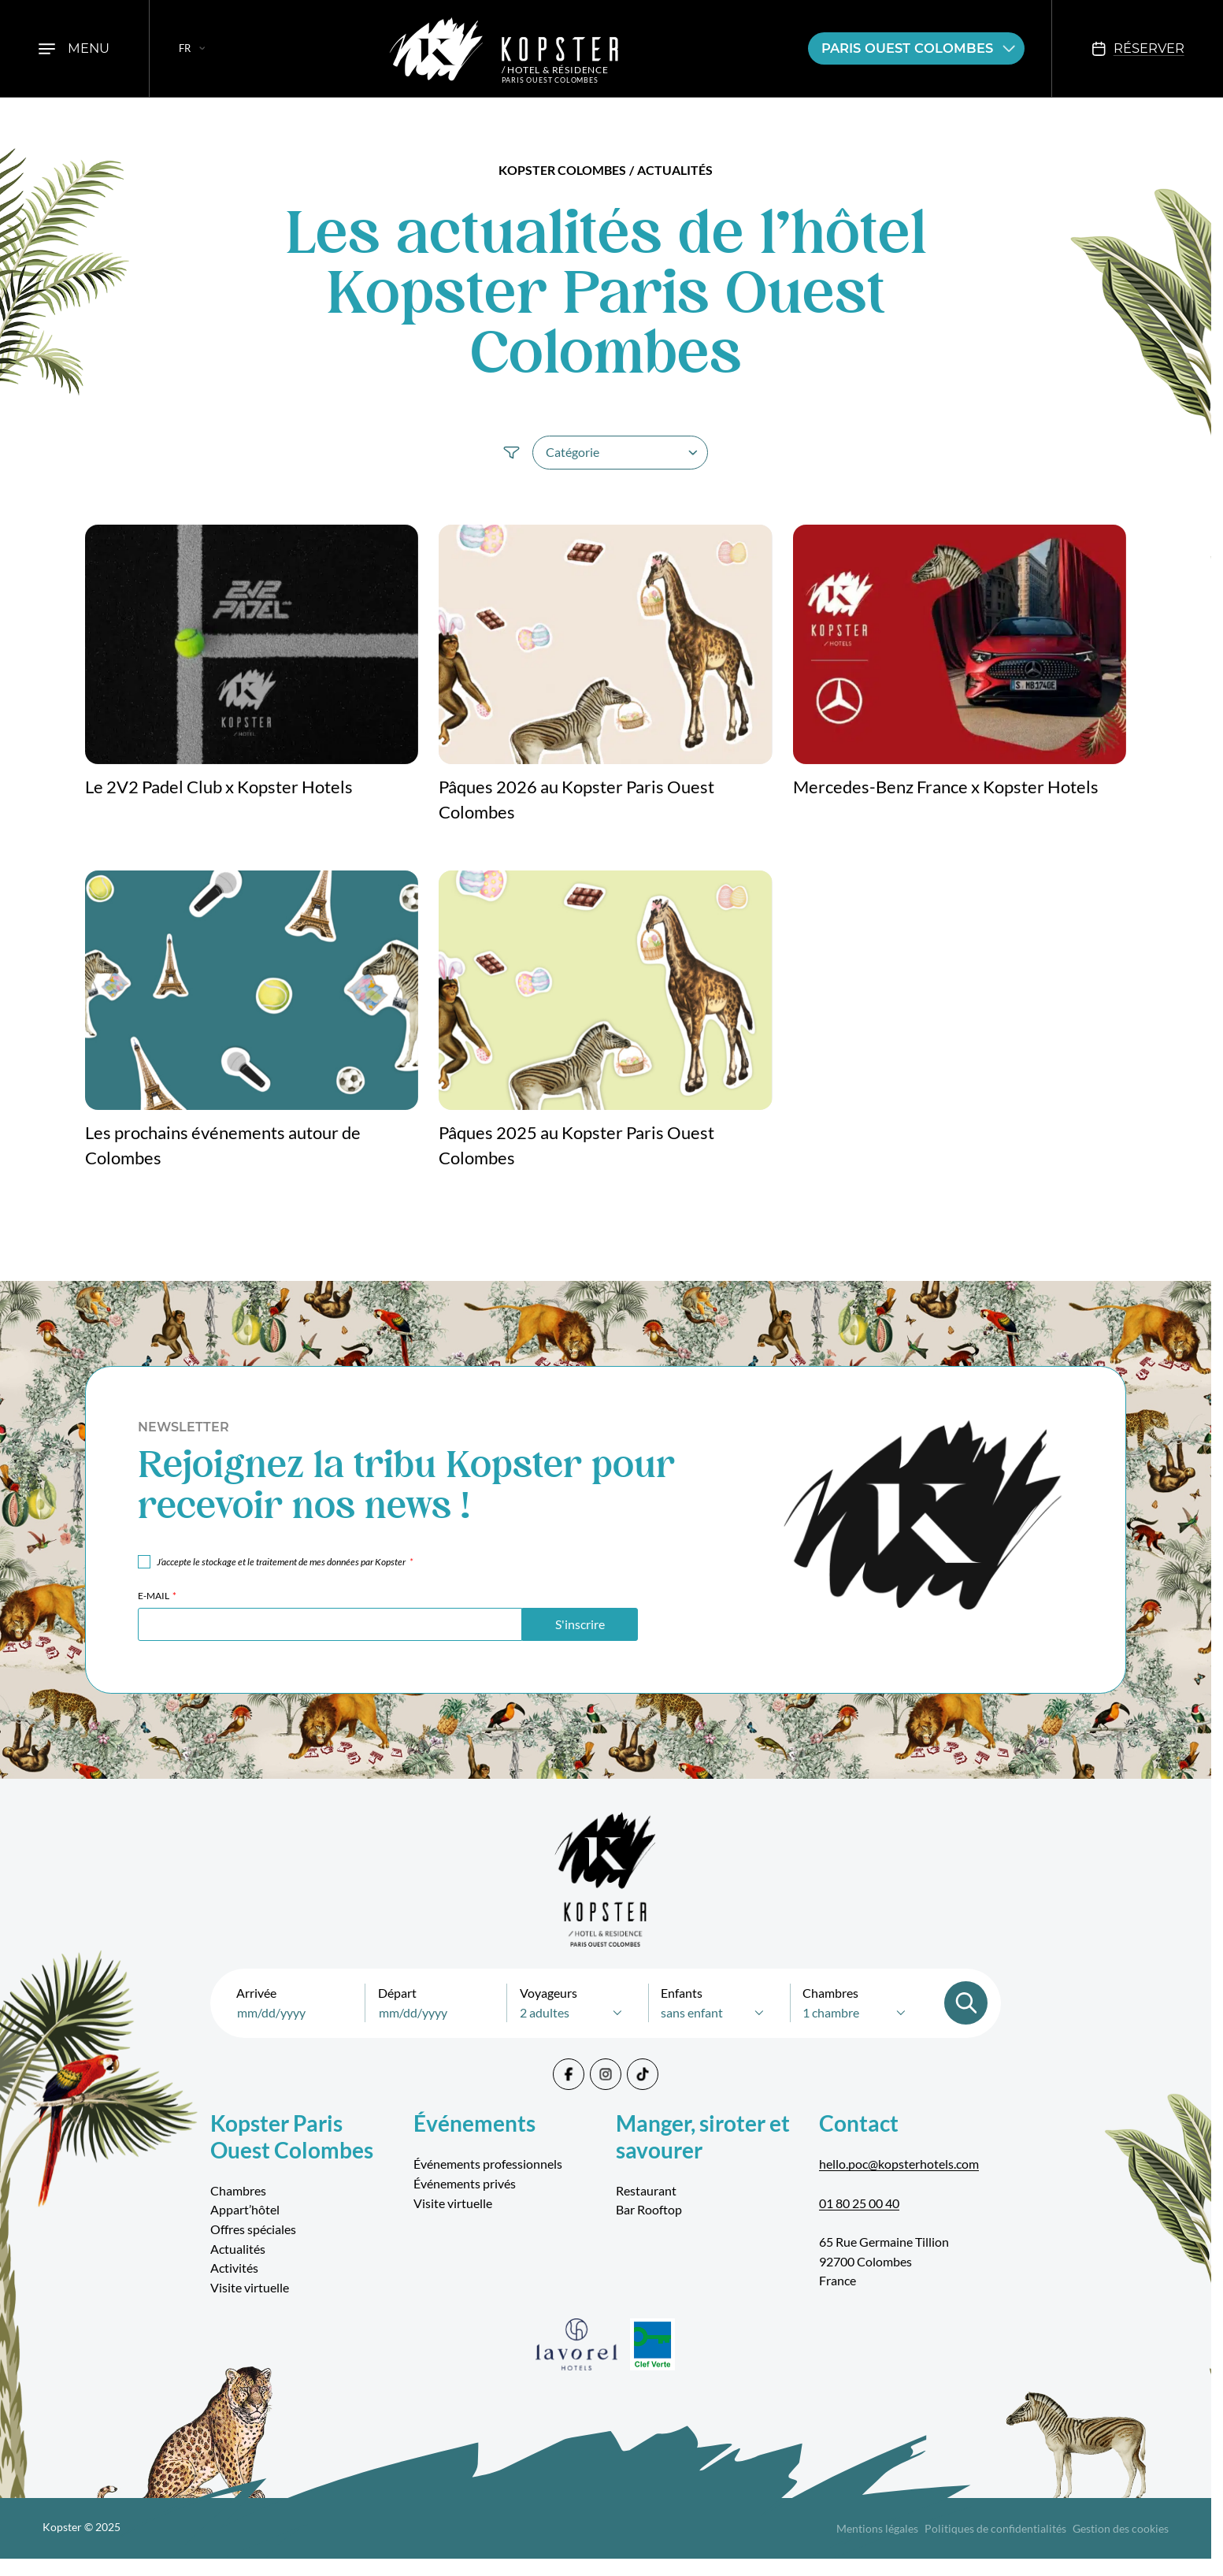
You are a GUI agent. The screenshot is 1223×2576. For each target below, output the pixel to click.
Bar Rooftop (649, 2209)
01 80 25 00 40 (859, 2203)
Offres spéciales (253, 2229)
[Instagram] (605, 2074)
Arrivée (256, 1992)
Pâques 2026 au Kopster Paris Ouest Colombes (576, 800)
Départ (397, 1992)
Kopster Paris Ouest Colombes (291, 2136)
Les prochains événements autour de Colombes (223, 1146)
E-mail (157, 1596)
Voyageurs (548, 1992)
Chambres (830, 1992)
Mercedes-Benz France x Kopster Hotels (946, 787)
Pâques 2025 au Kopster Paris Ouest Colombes (576, 1146)
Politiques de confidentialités (995, 2528)
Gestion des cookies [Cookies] (1121, 2528)
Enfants (681, 1992)
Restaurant (646, 2190)
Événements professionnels (487, 2163)
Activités (234, 2267)
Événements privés (464, 2183)
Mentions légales (877, 2528)
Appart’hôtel (245, 2209)
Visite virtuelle (249, 2287)
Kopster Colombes (562, 169)
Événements (474, 2123)
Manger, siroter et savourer (703, 2136)
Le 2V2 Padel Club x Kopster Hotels (219, 787)
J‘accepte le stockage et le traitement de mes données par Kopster (284, 1562)
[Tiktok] (642, 2074)
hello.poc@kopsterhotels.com (899, 2163)
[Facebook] (568, 2074)
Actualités (237, 2248)
